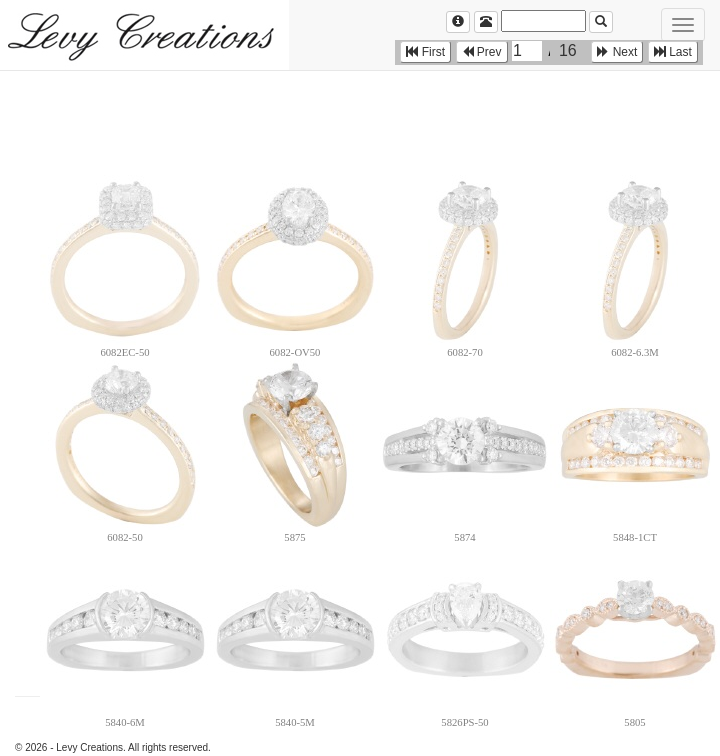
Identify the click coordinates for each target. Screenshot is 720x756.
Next (617, 52)
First (425, 52)
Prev (482, 52)
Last (673, 52)
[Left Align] (458, 22)
